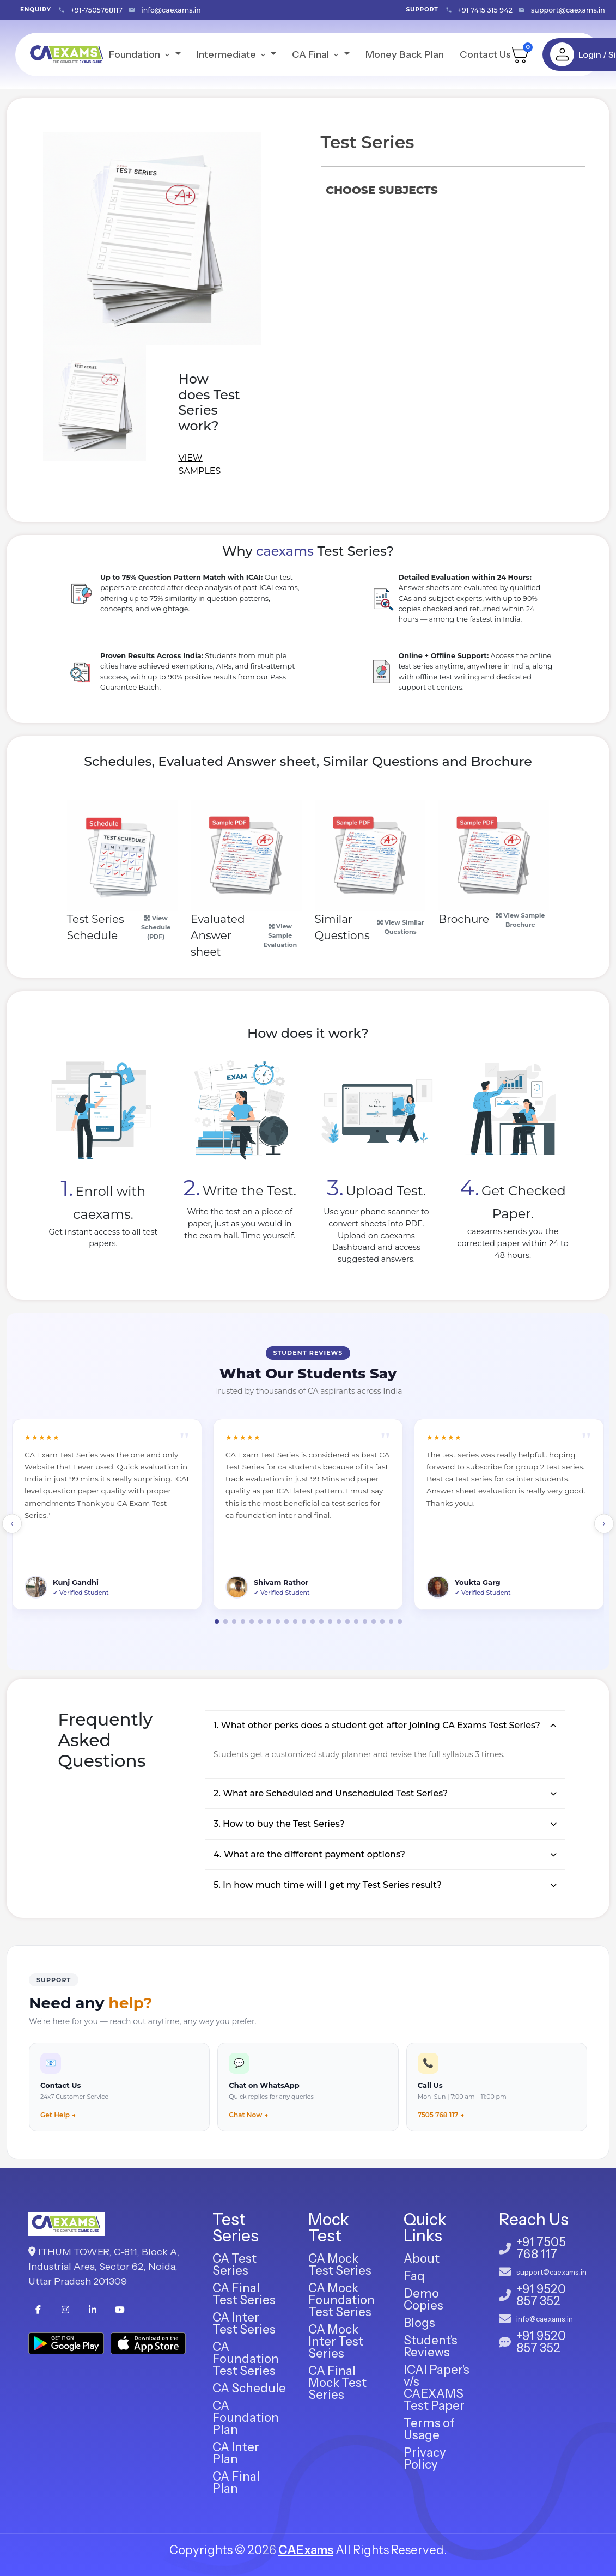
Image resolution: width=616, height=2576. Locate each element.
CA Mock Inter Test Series (335, 2341)
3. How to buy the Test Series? (279, 1824)
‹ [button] (12, 1523)
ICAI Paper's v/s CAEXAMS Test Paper (436, 2387)
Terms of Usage (429, 2429)
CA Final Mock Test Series (337, 2383)
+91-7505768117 (97, 10)
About (422, 2258)
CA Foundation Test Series (245, 2359)
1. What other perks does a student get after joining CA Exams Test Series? (377, 1725)
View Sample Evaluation (280, 935)
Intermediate (233, 54)
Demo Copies (423, 2299)
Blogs (419, 2323)
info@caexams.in (171, 10)
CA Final (316, 54)
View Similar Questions (400, 927)
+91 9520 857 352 (541, 2295)
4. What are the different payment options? (309, 1854)
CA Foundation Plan (245, 2417)
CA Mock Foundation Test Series (341, 2300)
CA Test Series (234, 2264)
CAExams (305, 2550)
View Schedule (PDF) (155, 927)
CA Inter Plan (235, 2453)
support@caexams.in (568, 10)
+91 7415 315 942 (485, 10)
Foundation (141, 54)
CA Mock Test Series (339, 2264)
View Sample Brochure (520, 920)
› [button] (604, 1523)
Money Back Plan (404, 54)
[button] (217, 1621)
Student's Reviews (431, 2346)
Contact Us (485, 54)
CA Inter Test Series (244, 2323)
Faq (414, 2276)
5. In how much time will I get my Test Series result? (328, 1885)
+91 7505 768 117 (541, 2249)
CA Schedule (249, 2388)
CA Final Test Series (244, 2294)
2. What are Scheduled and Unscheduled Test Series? (331, 1793)
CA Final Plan (236, 2482)
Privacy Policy (425, 2458)
